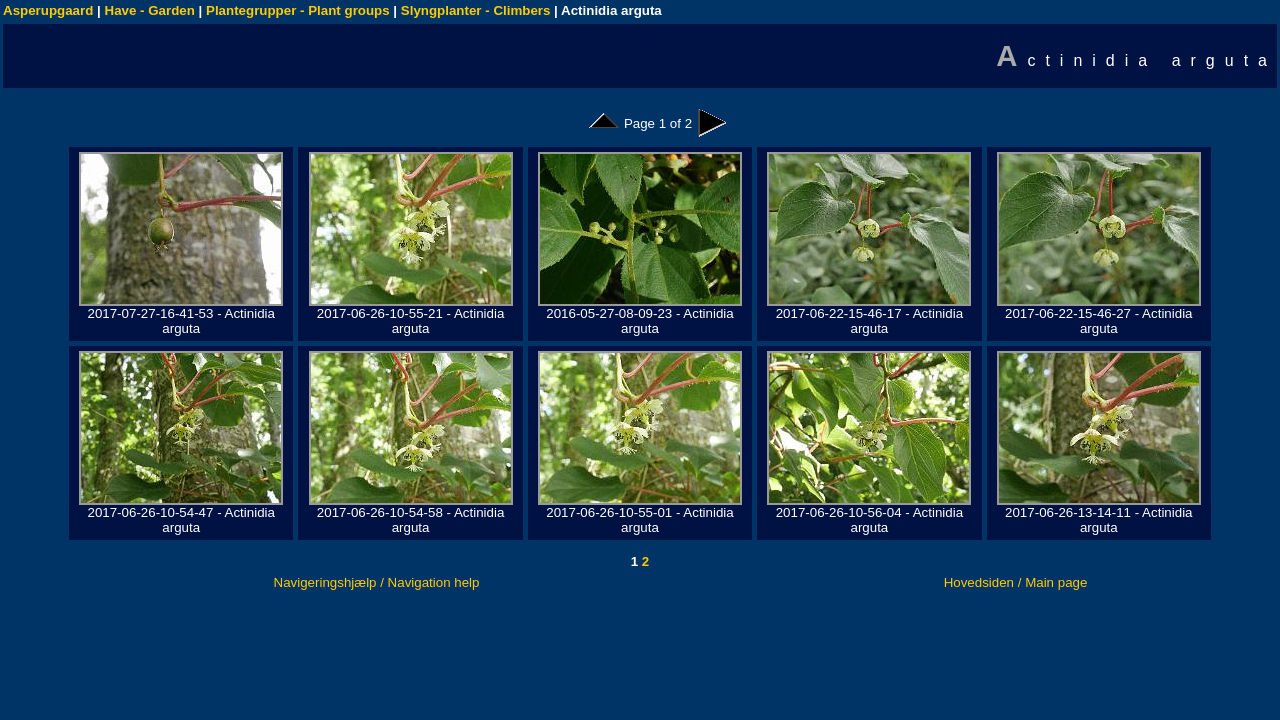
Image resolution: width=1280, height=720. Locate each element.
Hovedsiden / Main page (1016, 582)
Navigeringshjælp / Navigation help (377, 582)
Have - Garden (150, 10)
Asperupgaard (48, 10)
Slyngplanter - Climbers (476, 10)
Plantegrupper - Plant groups (298, 10)
